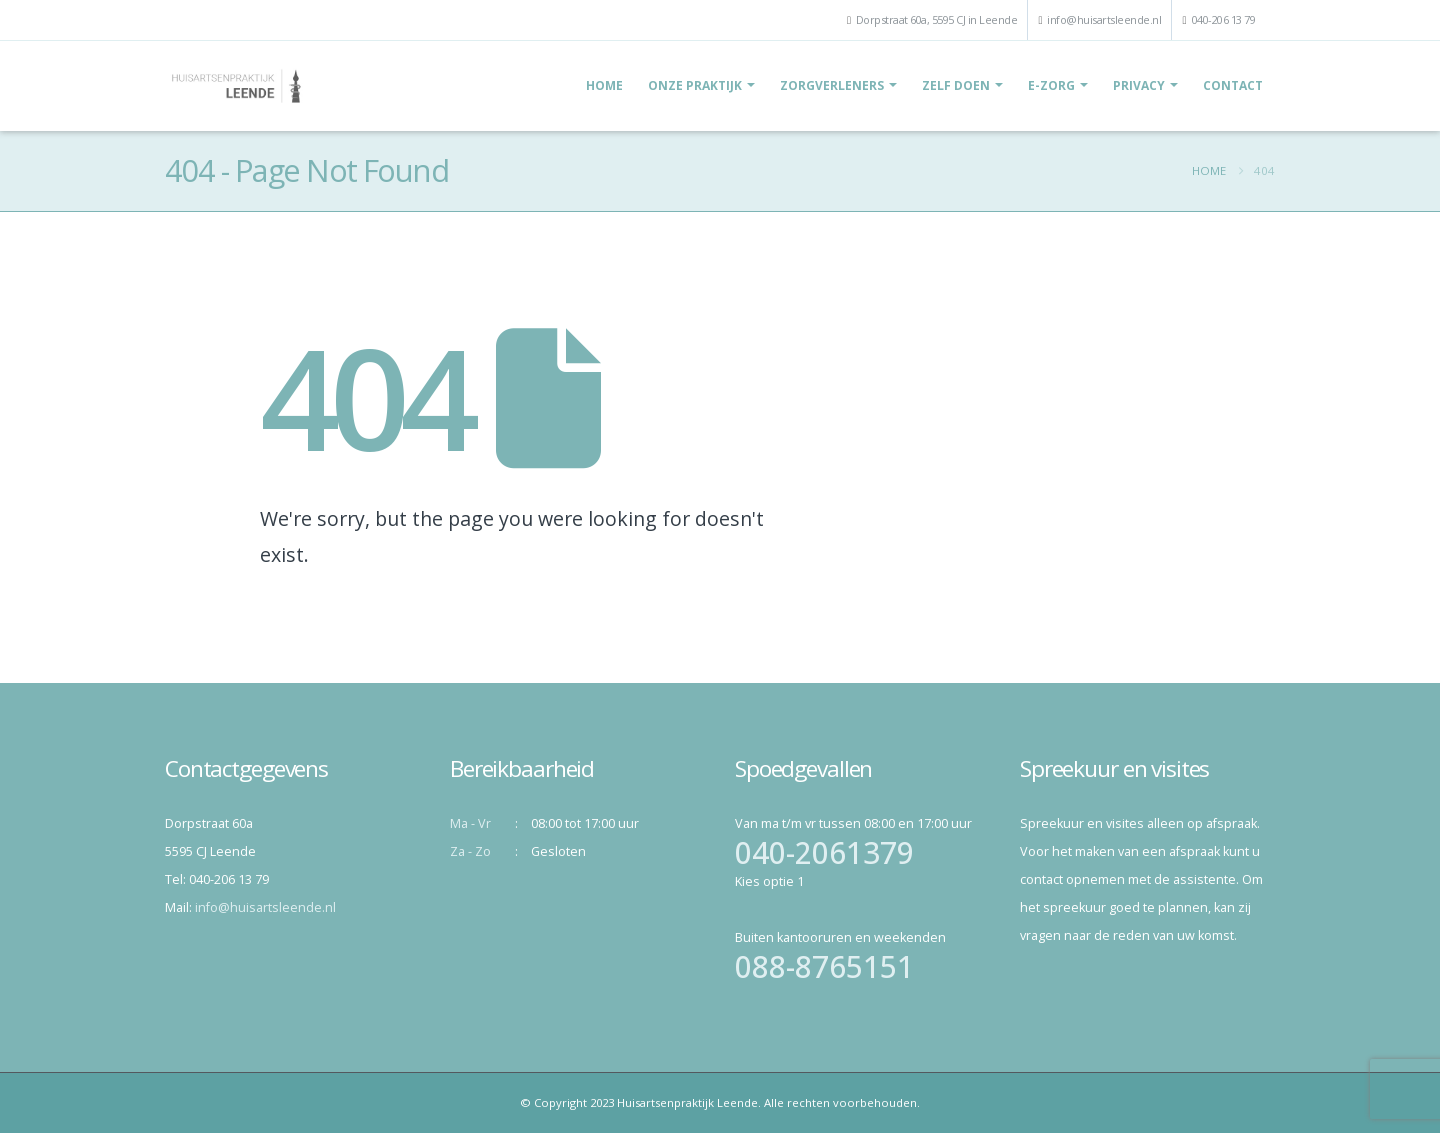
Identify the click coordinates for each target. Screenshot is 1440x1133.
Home (604, 85)
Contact (1233, 85)
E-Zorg (1051, 85)
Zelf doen (956, 85)
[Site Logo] (236, 86)
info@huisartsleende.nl (1104, 19)
